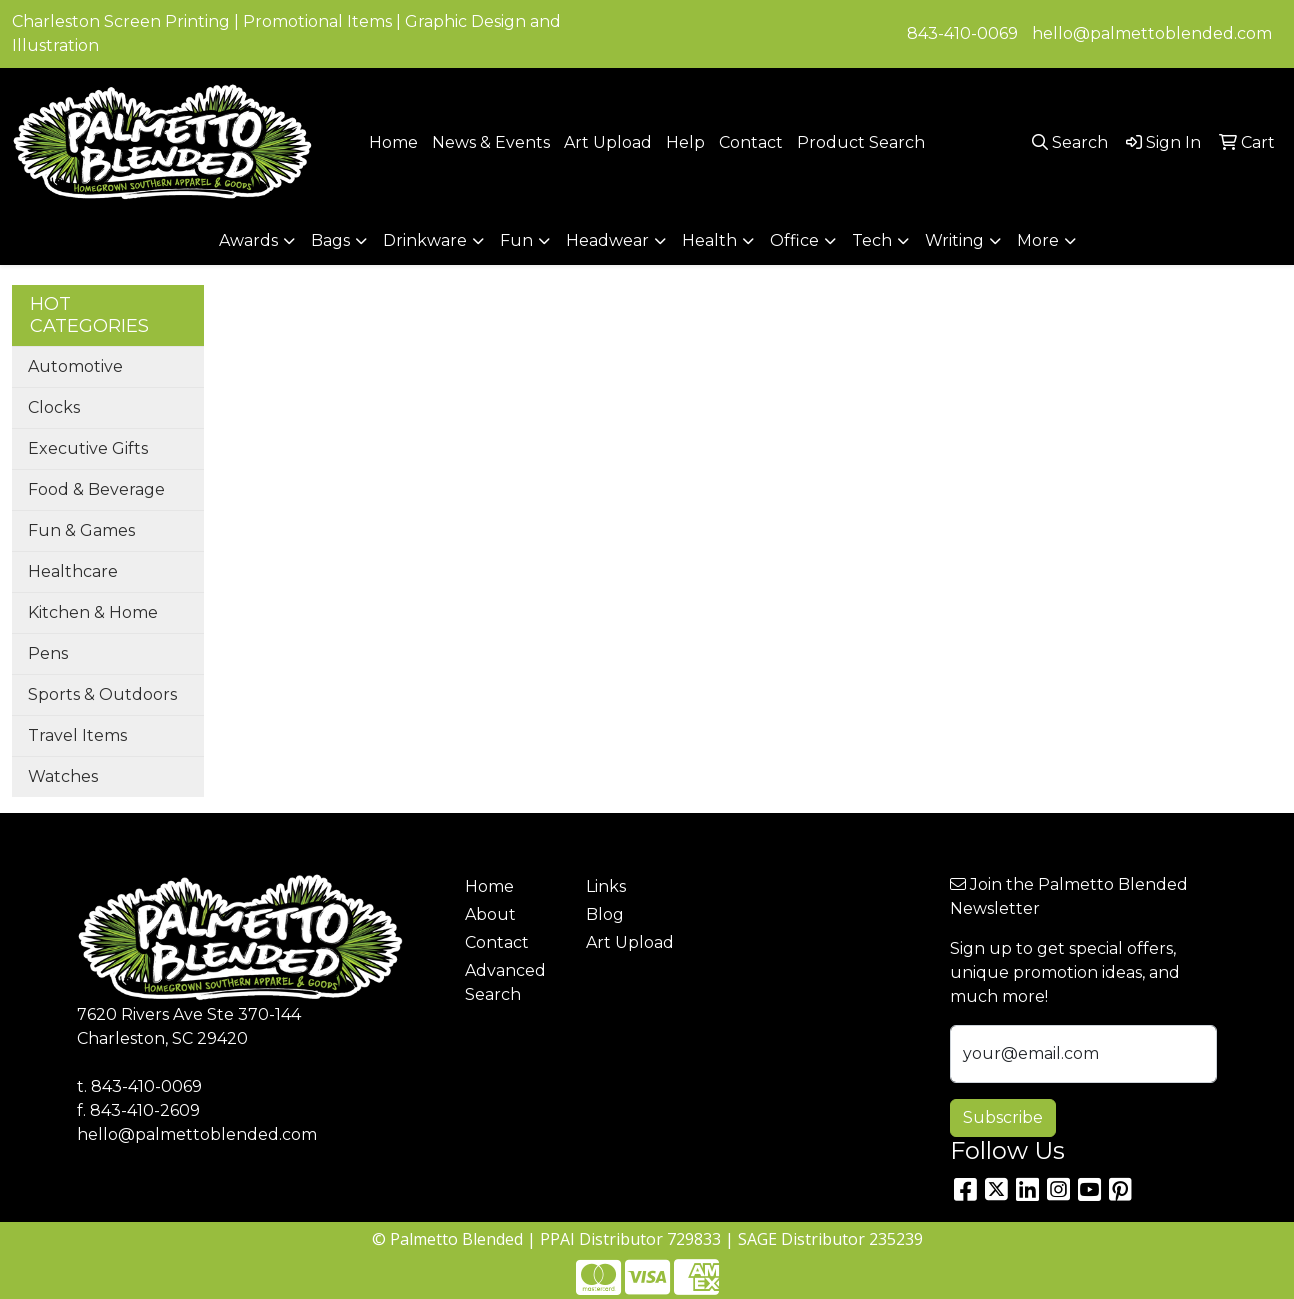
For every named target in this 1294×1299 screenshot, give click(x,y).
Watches (63, 776)
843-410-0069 (962, 33)
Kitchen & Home (93, 612)
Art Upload (608, 142)
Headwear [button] (607, 240)
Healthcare (73, 571)
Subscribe (1003, 1117)
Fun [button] (516, 240)
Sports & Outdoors (102, 694)
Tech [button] (872, 240)
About (490, 914)
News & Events (491, 142)
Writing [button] (954, 240)
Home (393, 142)
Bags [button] (330, 240)
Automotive (75, 366)
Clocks (54, 407)
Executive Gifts (88, 448)
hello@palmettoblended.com (1152, 33)
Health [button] (709, 240)
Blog (605, 914)
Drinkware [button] (425, 240)
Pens (48, 653)
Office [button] (794, 240)
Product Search (861, 142)
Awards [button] (248, 240)
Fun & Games (81, 530)
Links (606, 886)
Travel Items (77, 735)
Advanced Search (505, 982)
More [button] (1038, 240)
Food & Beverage (96, 489)
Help (685, 142)
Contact (751, 142)
